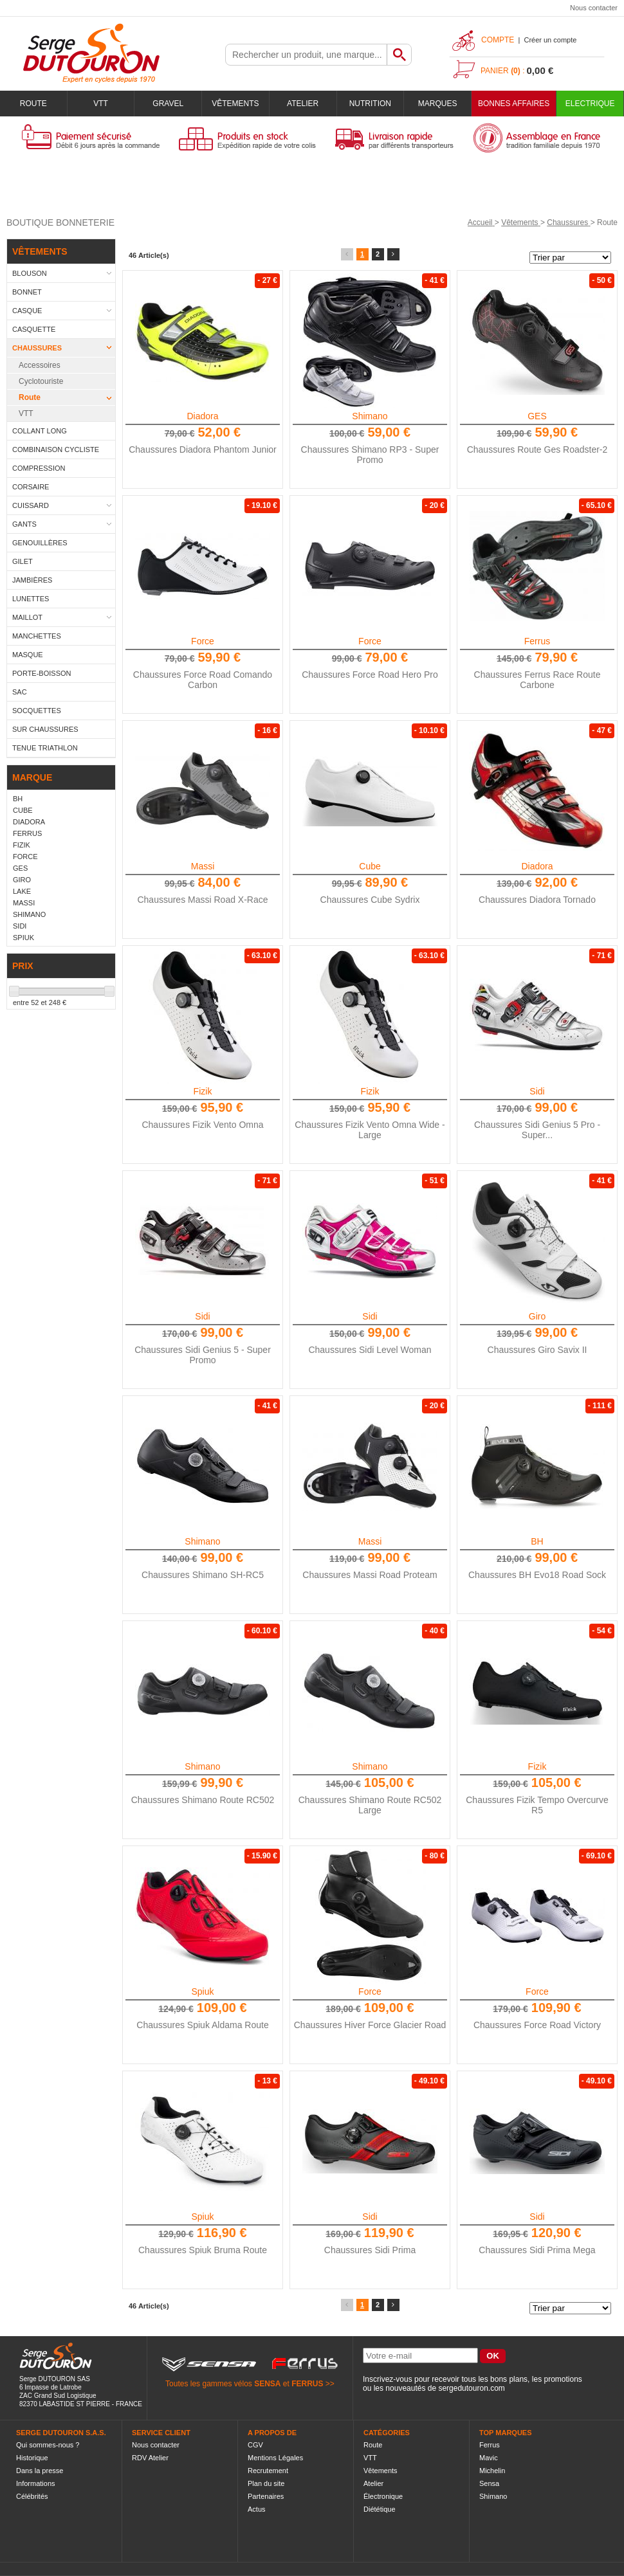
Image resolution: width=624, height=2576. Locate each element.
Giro (537, 1316)
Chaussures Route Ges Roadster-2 (537, 449)
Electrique (590, 103)
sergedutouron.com (471, 2388)
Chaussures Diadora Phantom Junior (203, 449)
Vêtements (235, 103)
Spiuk (202, 1991)
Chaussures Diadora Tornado (537, 899)
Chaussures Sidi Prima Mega (537, 2250)
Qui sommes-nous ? (47, 2445)
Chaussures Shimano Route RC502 (203, 1800)
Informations (35, 2483)
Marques (437, 103)
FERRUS (307, 2383)
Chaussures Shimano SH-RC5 (203, 1575)
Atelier (302, 103)
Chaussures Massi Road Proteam (369, 1575)
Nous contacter (594, 8)
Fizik (203, 1091)
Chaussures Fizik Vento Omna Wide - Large (370, 1130)
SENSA (267, 2383)
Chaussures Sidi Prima (370, 2250)
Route (33, 103)
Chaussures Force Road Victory (537, 2025)
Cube (369, 866)
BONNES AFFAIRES (513, 103)
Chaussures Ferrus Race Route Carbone (537, 679)
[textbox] (306, 54)
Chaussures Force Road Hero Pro (370, 674)
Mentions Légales (275, 2458)
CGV (255, 2445)
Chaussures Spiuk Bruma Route (202, 2250)
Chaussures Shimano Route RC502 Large (370, 1805)
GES (537, 416)
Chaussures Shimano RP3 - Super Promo (370, 454)
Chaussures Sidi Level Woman (369, 1350)
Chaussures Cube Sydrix (370, 899)
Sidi (536, 1091)
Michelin (492, 2470)
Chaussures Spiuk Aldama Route (202, 2025)
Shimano (369, 416)
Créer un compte (550, 40)
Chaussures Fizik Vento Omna (202, 1125)
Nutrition (370, 103)
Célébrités (32, 2496)
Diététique (379, 2509)
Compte (497, 39)
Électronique (383, 2496)
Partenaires (266, 2496)
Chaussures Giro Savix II (537, 1350)
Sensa (489, 2483)
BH (537, 1541)
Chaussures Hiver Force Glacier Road (370, 2025)
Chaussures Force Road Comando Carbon (202, 679)
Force (202, 641)
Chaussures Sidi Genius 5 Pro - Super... (537, 1130)
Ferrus (537, 641)
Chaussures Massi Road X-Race (202, 899)
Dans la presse (39, 2470)
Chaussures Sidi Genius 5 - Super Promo (202, 1355)
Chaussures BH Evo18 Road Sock (537, 1575)
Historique (32, 2458)
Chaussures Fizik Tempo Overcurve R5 (537, 1805)
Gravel (167, 103)
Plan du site (266, 2483)
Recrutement (268, 2470)
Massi (203, 866)
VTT (100, 103)
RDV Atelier (150, 2458)
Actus (257, 2509)
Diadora (202, 416)
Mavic (488, 2458)
